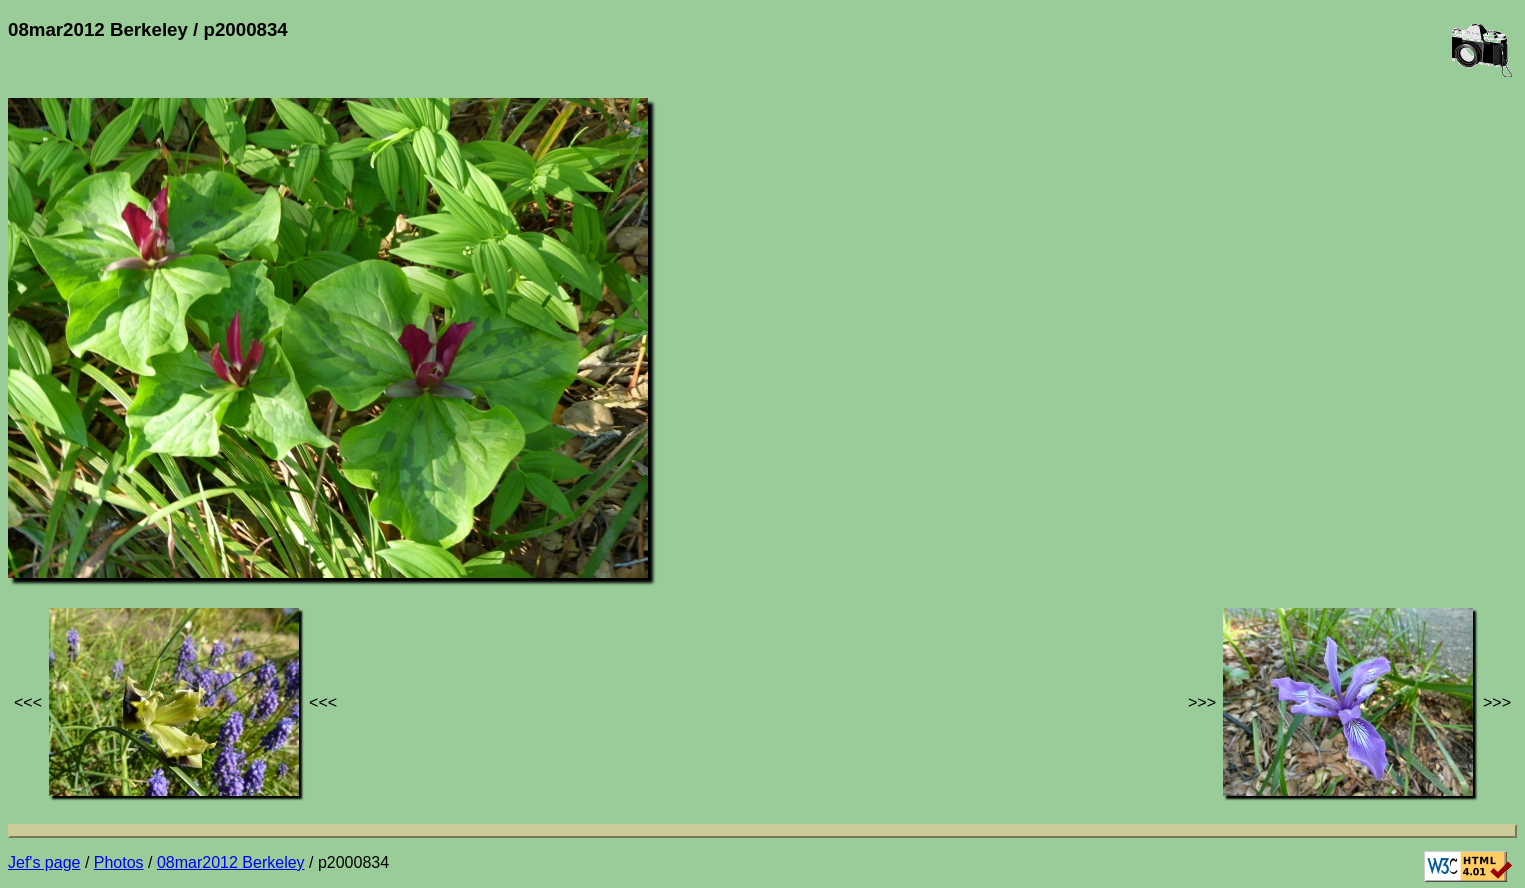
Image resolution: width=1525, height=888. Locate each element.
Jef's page (44, 862)
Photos (119, 862)
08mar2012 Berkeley (231, 862)
